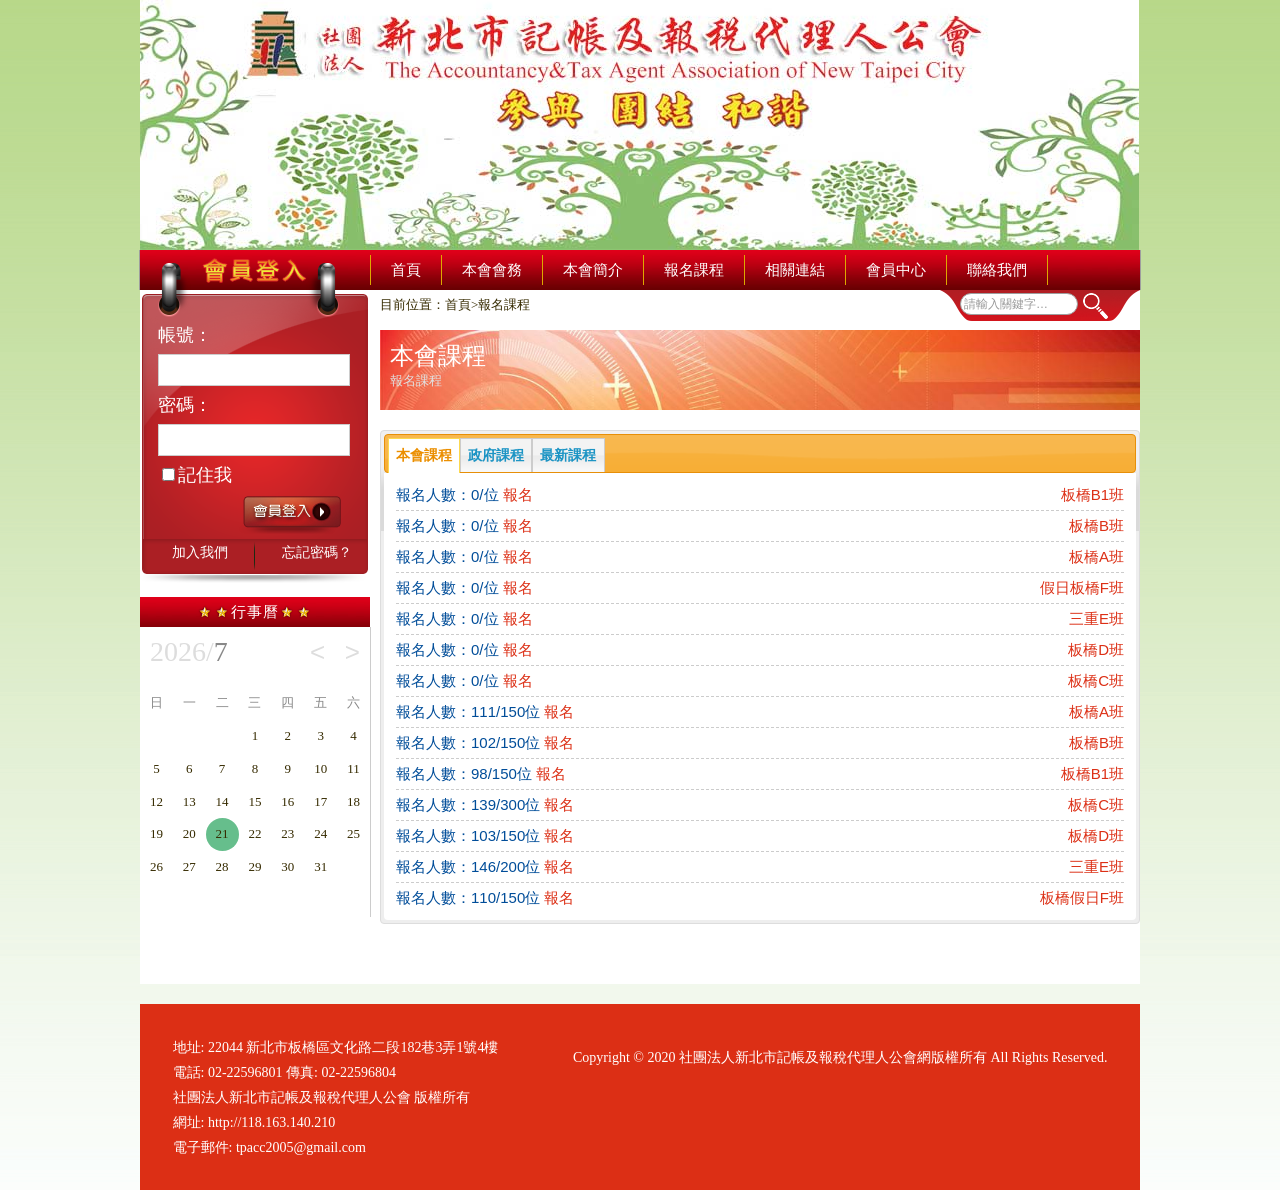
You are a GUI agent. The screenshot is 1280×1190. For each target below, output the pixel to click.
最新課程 (568, 455)
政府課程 (496, 455)
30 (287, 866)
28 (222, 866)
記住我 (197, 475)
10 (320, 768)
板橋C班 (1096, 680)
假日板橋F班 (1082, 587)
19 (156, 833)
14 (222, 801)
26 (156, 866)
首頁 (406, 270)
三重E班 (1096, 618)
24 (320, 833)
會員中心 (896, 270)
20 (189, 833)
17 (320, 801)
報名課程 (694, 270)
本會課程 (424, 455)
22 (254, 833)
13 (189, 801)
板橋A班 (1096, 556)
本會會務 (492, 270)
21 (222, 833)
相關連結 (795, 270)
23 (287, 833)
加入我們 (200, 552)
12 (156, 801)
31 (320, 866)
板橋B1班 (1092, 494)
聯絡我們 (997, 270)
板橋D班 (1096, 649)
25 (353, 833)
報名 (518, 494)
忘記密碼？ (317, 552)
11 (353, 768)
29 (254, 866)
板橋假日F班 (1082, 897)
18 (353, 801)
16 (287, 801)
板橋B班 (1096, 525)
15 (254, 801)
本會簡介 (593, 270)
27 (189, 866)
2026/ (189, 652)
